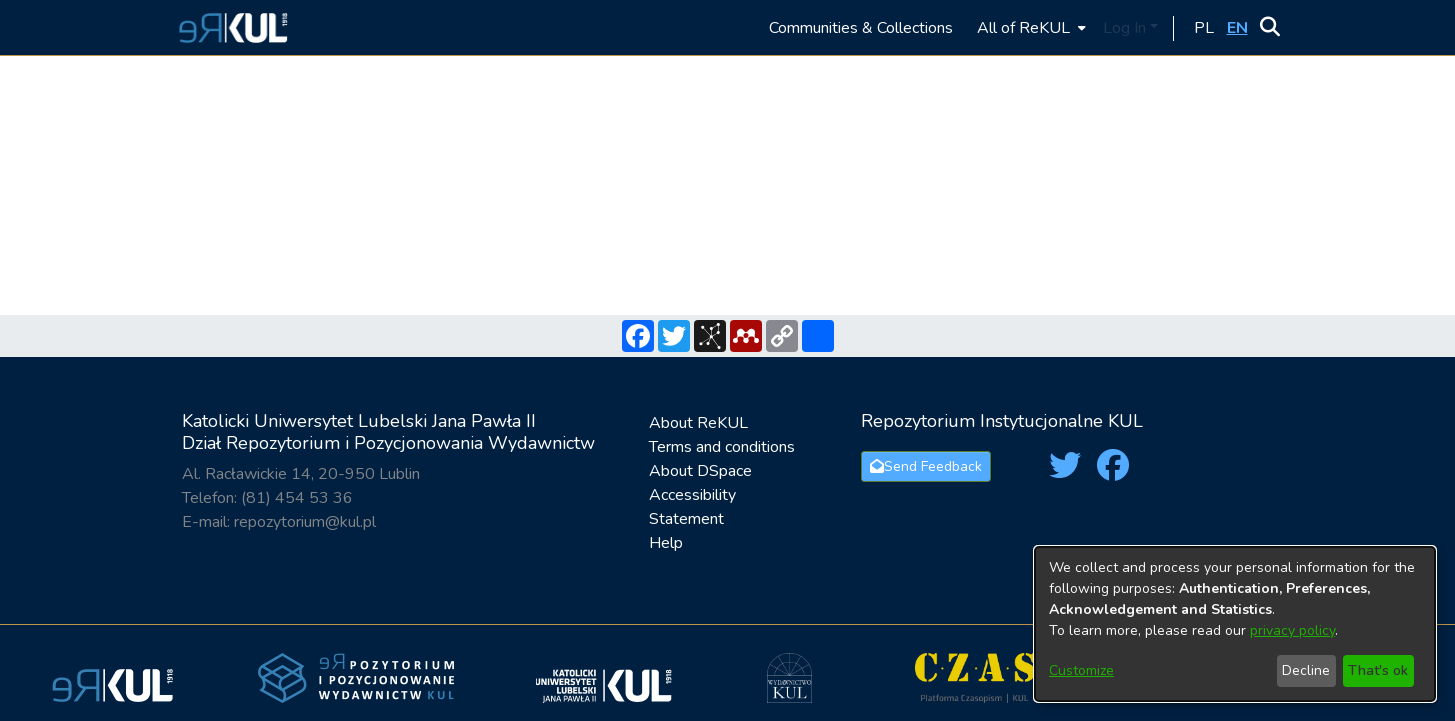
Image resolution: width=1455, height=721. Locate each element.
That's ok (1378, 670)
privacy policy (1292, 630)
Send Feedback (926, 466)
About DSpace (700, 471)
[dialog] (1235, 624)
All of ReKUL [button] (1023, 28)
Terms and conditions (722, 447)
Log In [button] (1126, 28)
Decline (1306, 670)
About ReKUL (698, 423)
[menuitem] (1029, 27)
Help (666, 543)
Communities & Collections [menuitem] (861, 28)
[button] (230, 27)
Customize (1081, 670)
